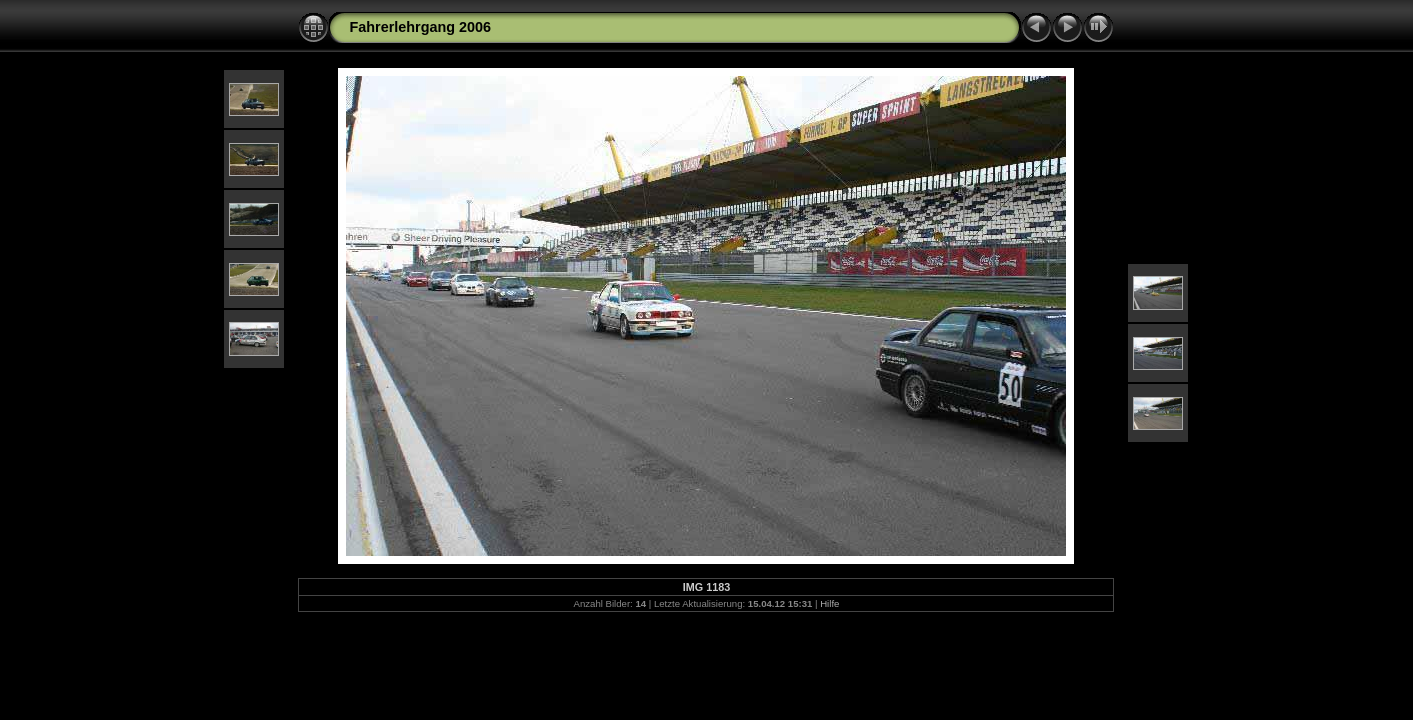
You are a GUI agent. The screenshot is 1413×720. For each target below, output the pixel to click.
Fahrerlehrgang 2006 (420, 27)
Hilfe (829, 603)
